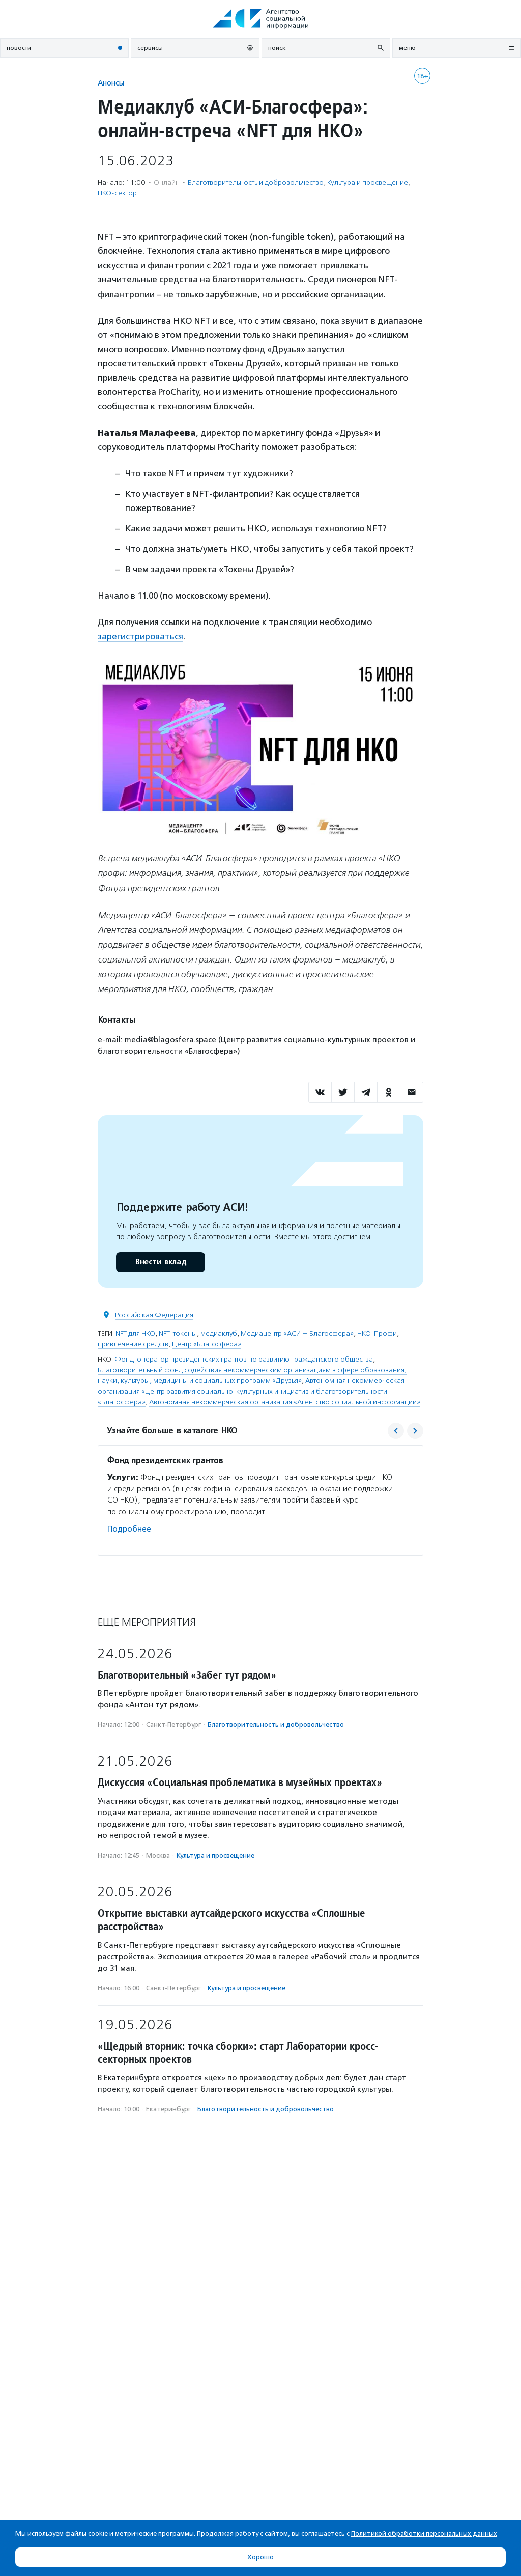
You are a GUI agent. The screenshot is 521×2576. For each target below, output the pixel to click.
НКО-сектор (117, 193)
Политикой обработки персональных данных (424, 2533)
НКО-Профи (377, 1333)
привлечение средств (133, 1344)
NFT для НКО (135, 1333)
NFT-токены (178, 1333)
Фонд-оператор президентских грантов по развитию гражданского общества (243, 1359)
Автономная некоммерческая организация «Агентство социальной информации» (284, 1402)
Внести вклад (160, 1262)
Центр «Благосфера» (206, 1344)
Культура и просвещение (367, 182)
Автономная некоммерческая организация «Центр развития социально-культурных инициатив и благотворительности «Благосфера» (251, 1391)
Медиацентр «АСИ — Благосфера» (297, 1333)
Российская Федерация (154, 1315)
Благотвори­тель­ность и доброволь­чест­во (256, 182)
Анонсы (111, 82)
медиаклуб (218, 1333)
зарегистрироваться (140, 636)
